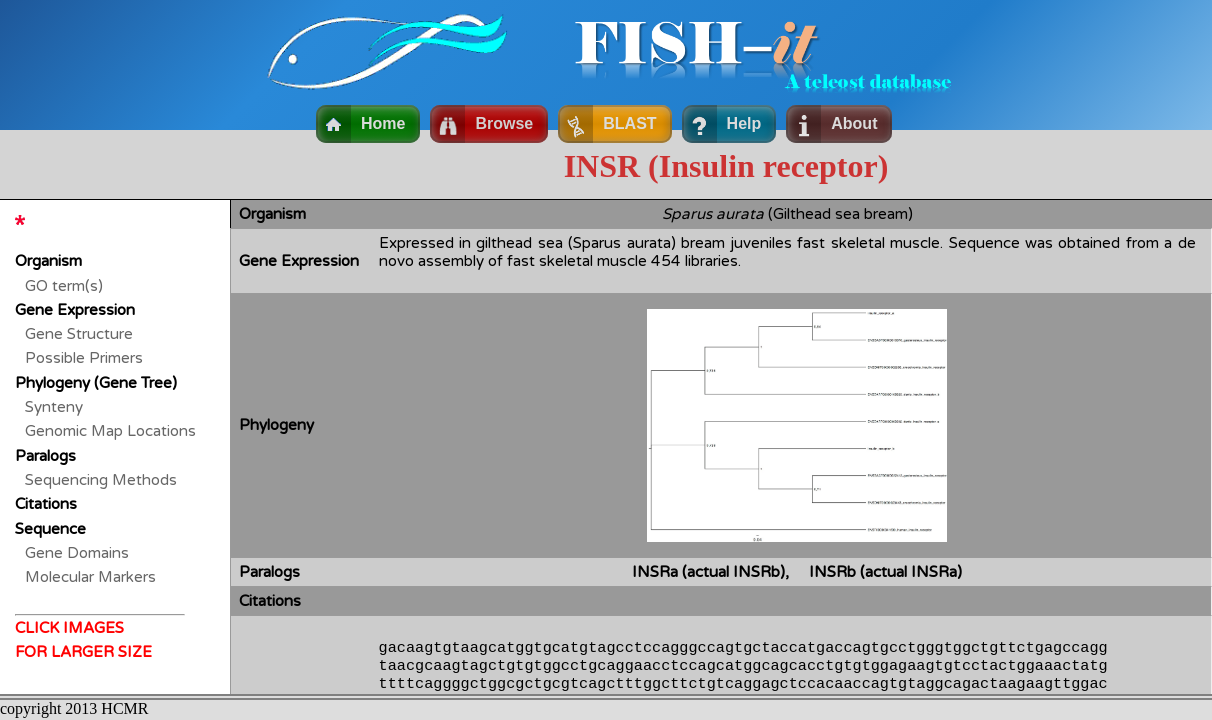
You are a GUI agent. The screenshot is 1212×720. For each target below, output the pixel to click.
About (854, 123)
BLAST (629, 123)
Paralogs (45, 456)
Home (383, 123)
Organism (48, 261)
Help (744, 123)
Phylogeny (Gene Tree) (96, 383)
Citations (46, 504)
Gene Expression (75, 310)
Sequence (50, 529)
